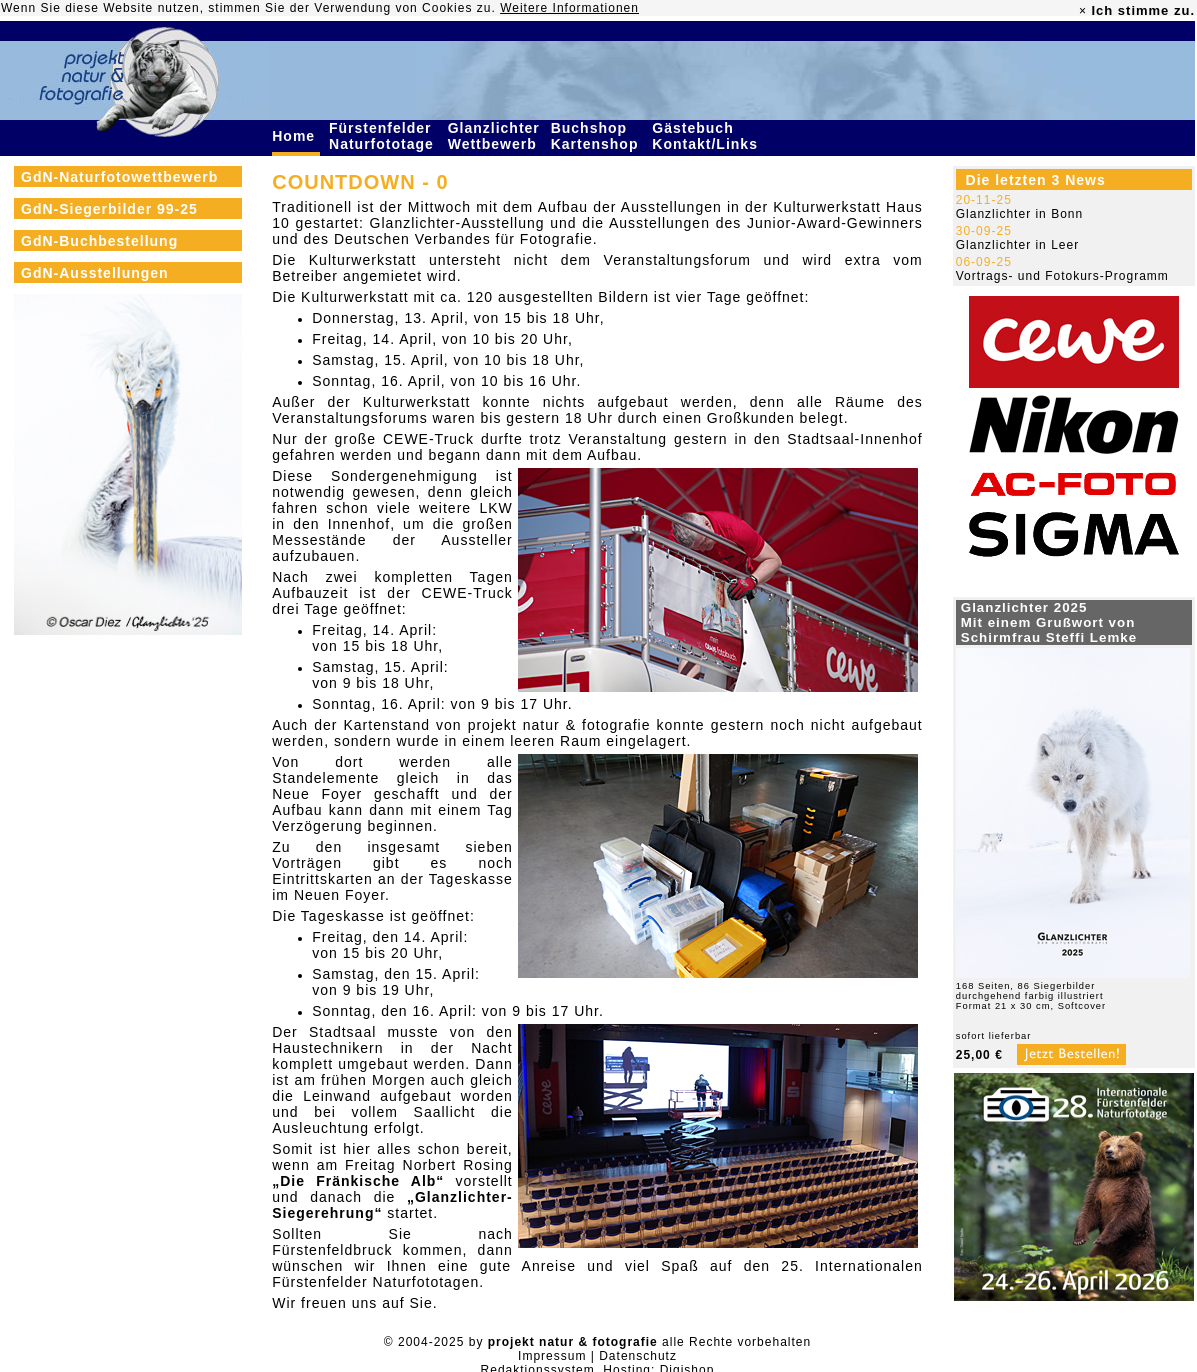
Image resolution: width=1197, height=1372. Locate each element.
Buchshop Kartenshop (597, 136)
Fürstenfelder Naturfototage (384, 136)
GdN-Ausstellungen (95, 273)
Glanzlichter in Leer (1017, 245)
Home (296, 136)
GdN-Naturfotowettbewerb (119, 177)
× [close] (1083, 11)
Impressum (552, 1356)
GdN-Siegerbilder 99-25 (109, 209)
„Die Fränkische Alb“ (358, 1181)
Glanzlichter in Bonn (1019, 214)
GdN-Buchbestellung (99, 241)
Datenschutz (638, 1356)
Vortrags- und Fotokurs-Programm (1062, 276)
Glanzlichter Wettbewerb (495, 136)
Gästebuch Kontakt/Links (707, 136)
